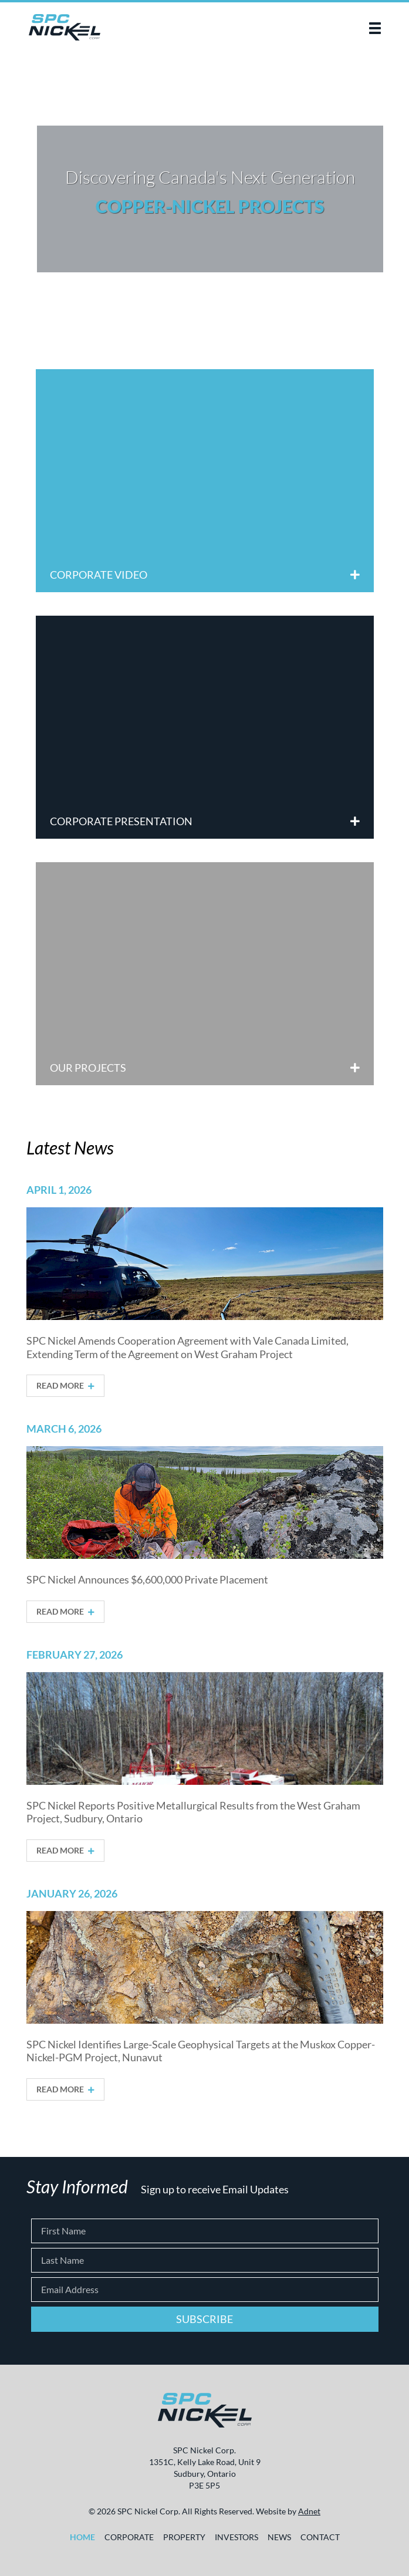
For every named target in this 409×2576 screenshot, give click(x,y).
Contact (320, 2537)
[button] (375, 28)
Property (184, 2537)
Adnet (309, 2511)
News (279, 2537)
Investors (236, 2537)
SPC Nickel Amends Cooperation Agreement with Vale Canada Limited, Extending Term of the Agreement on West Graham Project (187, 1347)
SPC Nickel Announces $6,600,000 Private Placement (147, 1579)
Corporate (129, 2537)
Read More (65, 1385)
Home (82, 2537)
